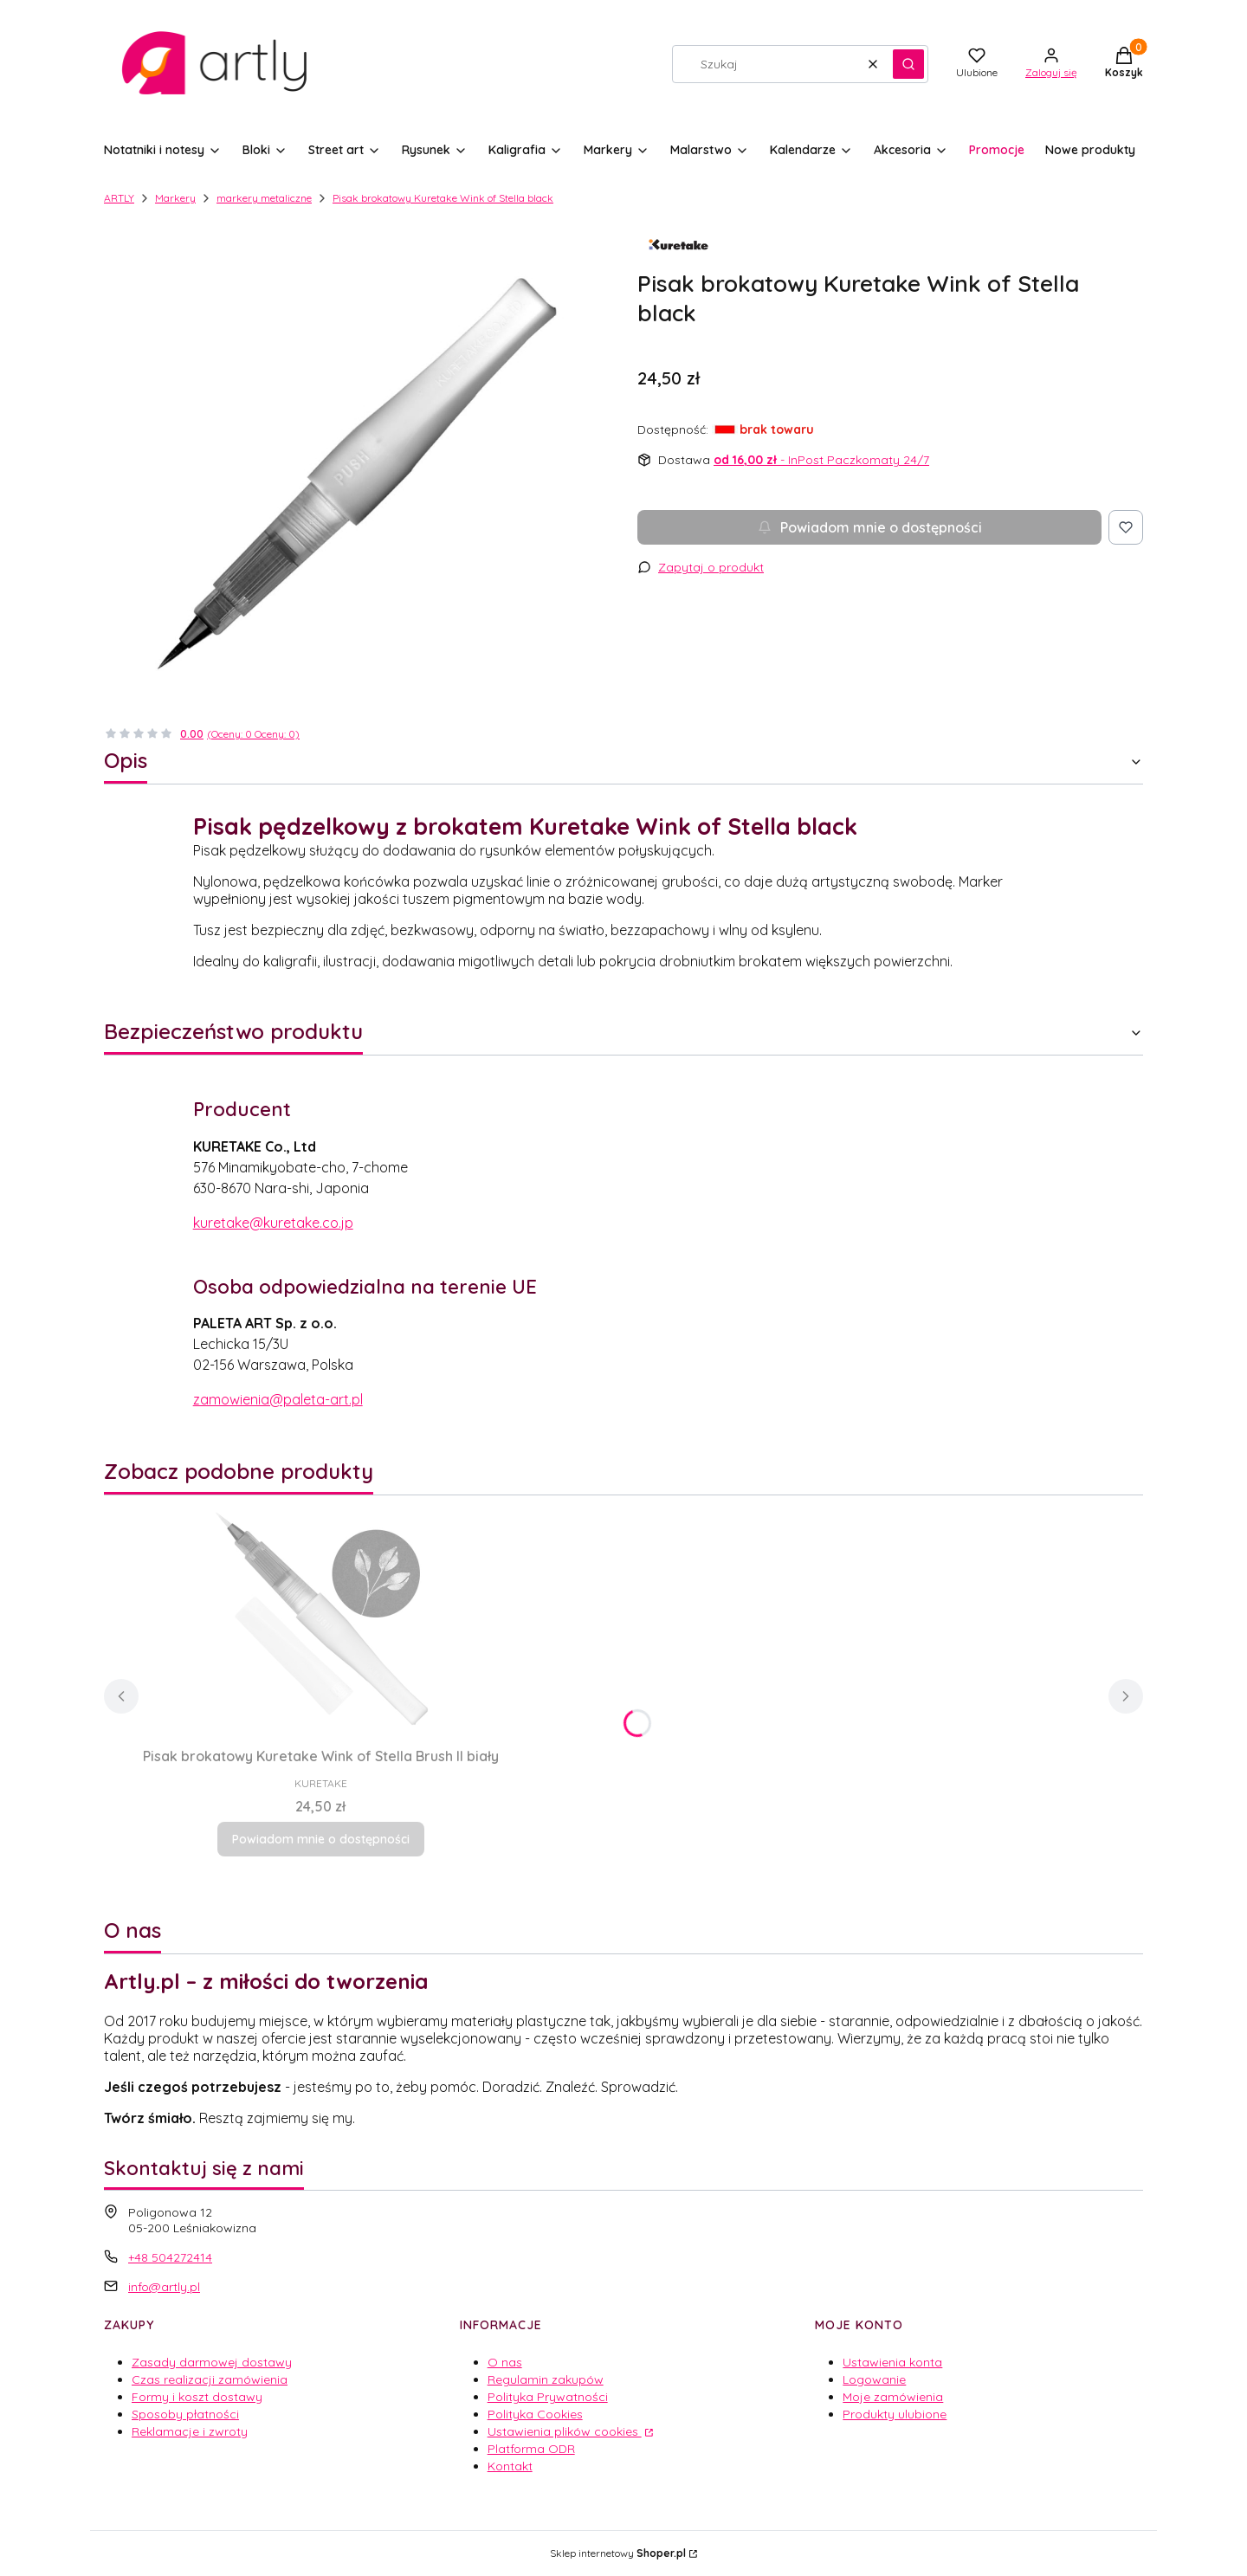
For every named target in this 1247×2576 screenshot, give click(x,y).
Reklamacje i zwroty (190, 2431)
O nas (505, 2362)
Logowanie (874, 2379)
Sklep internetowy (618, 2553)
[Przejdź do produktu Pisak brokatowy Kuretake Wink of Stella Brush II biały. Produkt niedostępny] (320, 1617)
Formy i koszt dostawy (197, 2397)
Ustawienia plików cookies (565, 2431)
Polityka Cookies (535, 2414)
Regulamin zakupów (546, 2379)
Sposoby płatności (185, 2414)
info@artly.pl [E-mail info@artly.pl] (164, 2287)
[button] (908, 64)
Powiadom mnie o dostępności (870, 527)
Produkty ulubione (895, 2414)
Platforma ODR (531, 2449)
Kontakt (510, 2466)
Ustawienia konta (892, 2362)
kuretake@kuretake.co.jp (273, 1222)
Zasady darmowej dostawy (212, 2362)
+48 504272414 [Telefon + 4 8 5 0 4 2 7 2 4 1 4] (170, 2257)
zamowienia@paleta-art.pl (278, 1399)
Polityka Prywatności (548, 2397)
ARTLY (119, 197)
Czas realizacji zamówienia (210, 2379)
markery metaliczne (264, 197)
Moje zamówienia (893, 2397)
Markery (175, 197)
